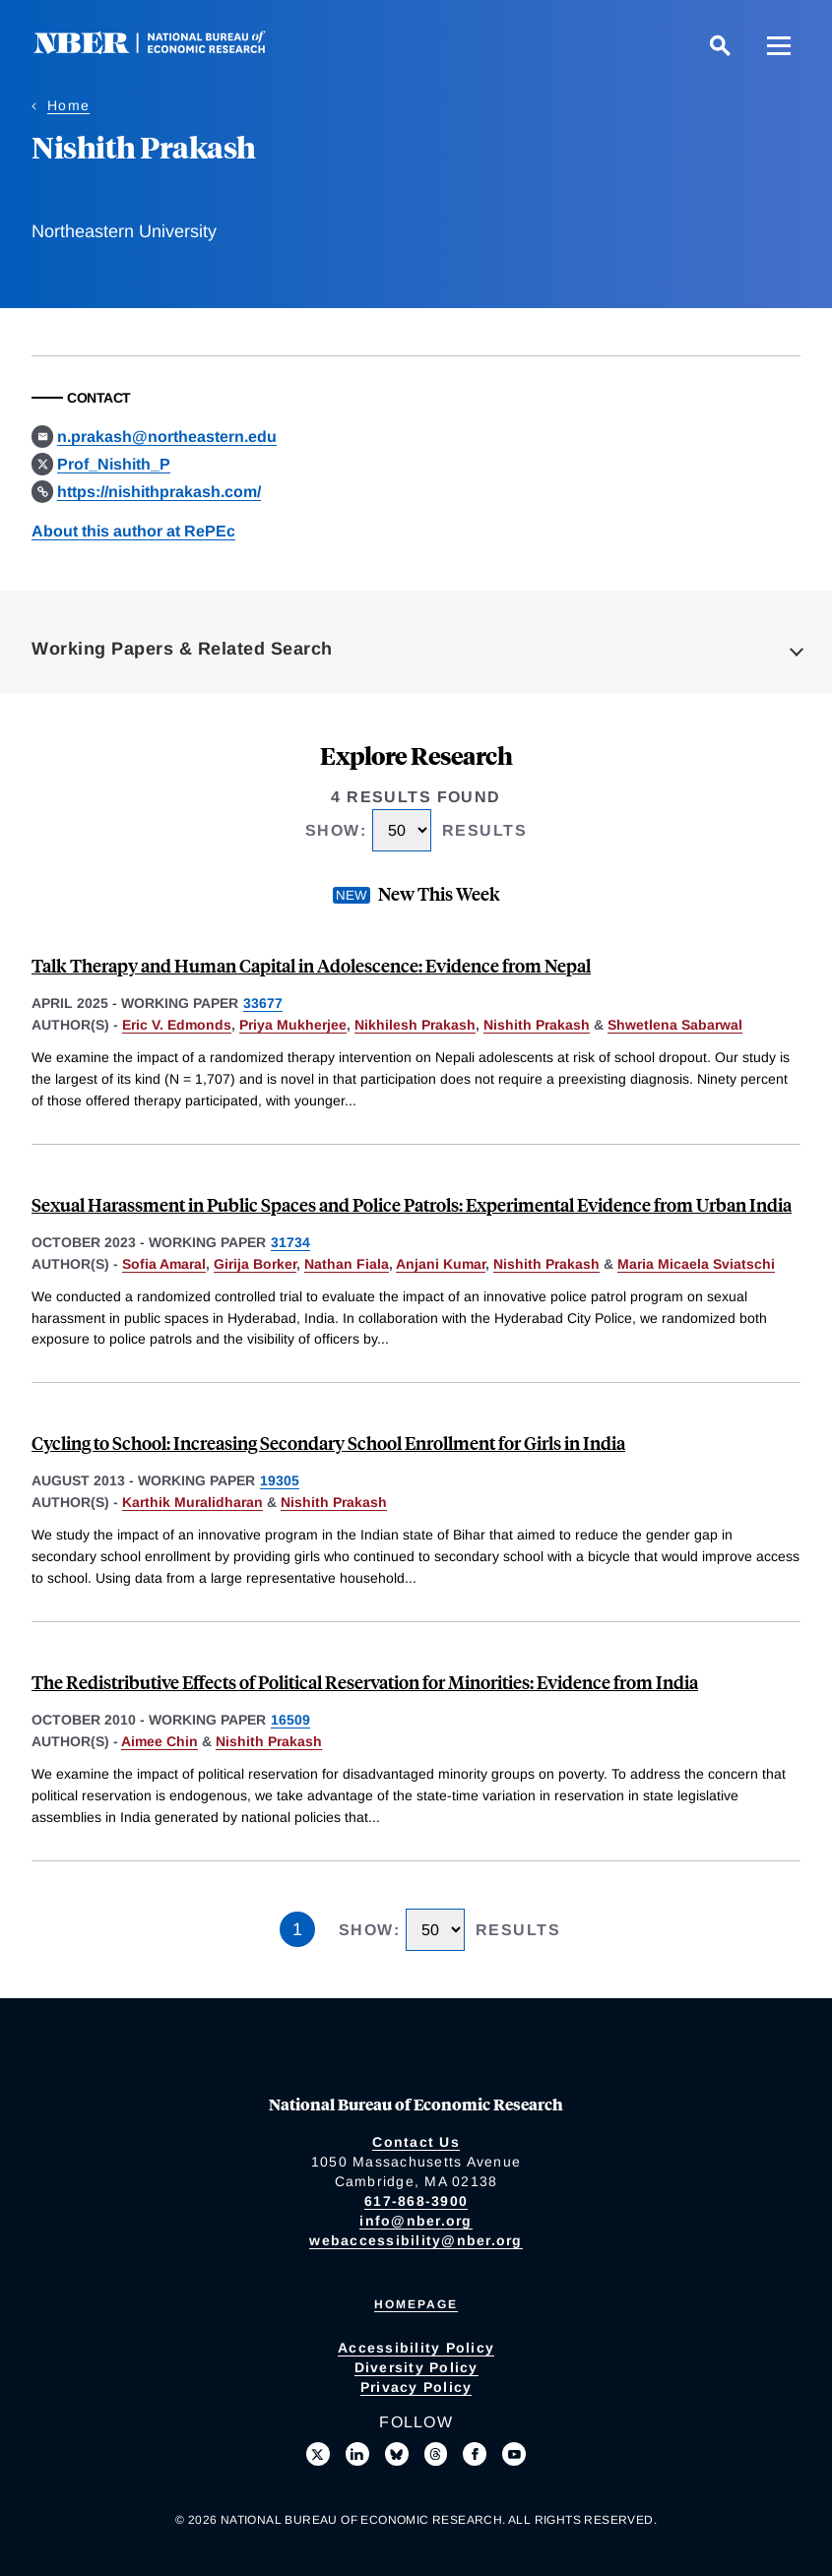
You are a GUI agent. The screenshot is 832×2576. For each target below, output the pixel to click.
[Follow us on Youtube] (514, 2454)
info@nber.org (415, 2221)
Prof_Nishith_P (113, 464)
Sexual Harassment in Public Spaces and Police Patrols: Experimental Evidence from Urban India (412, 1204)
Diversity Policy (416, 2367)
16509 (290, 1720)
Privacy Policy (416, 2387)
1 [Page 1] (297, 1929)
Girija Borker (255, 1264)
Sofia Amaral (164, 1264)
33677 (263, 1003)
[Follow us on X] (318, 2454)
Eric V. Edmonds (176, 1025)
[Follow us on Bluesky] (397, 2454)
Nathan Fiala (346, 1264)
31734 (290, 1242)
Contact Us (416, 2142)
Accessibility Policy (416, 2348)
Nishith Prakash (536, 1025)
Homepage (416, 2304)
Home (68, 105)
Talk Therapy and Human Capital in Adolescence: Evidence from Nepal (311, 965)
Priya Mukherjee (293, 1025)
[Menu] (778, 45)
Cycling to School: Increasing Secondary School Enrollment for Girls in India (328, 1442)
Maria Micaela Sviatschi (696, 1264)
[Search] (719, 45)
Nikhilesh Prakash (415, 1025)
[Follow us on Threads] (436, 2454)
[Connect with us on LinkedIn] (357, 2454)
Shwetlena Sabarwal (675, 1025)
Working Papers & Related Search (182, 649)
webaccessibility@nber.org (415, 2240)
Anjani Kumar (440, 1264)
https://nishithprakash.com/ (159, 491)
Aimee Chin (159, 1741)
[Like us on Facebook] (474, 2454)
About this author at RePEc (133, 531)
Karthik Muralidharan (192, 1502)
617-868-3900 (416, 2201)
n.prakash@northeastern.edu (167, 436)
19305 (279, 1480)
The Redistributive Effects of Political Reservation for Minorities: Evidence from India (365, 1681)
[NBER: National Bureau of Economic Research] (165, 48)
